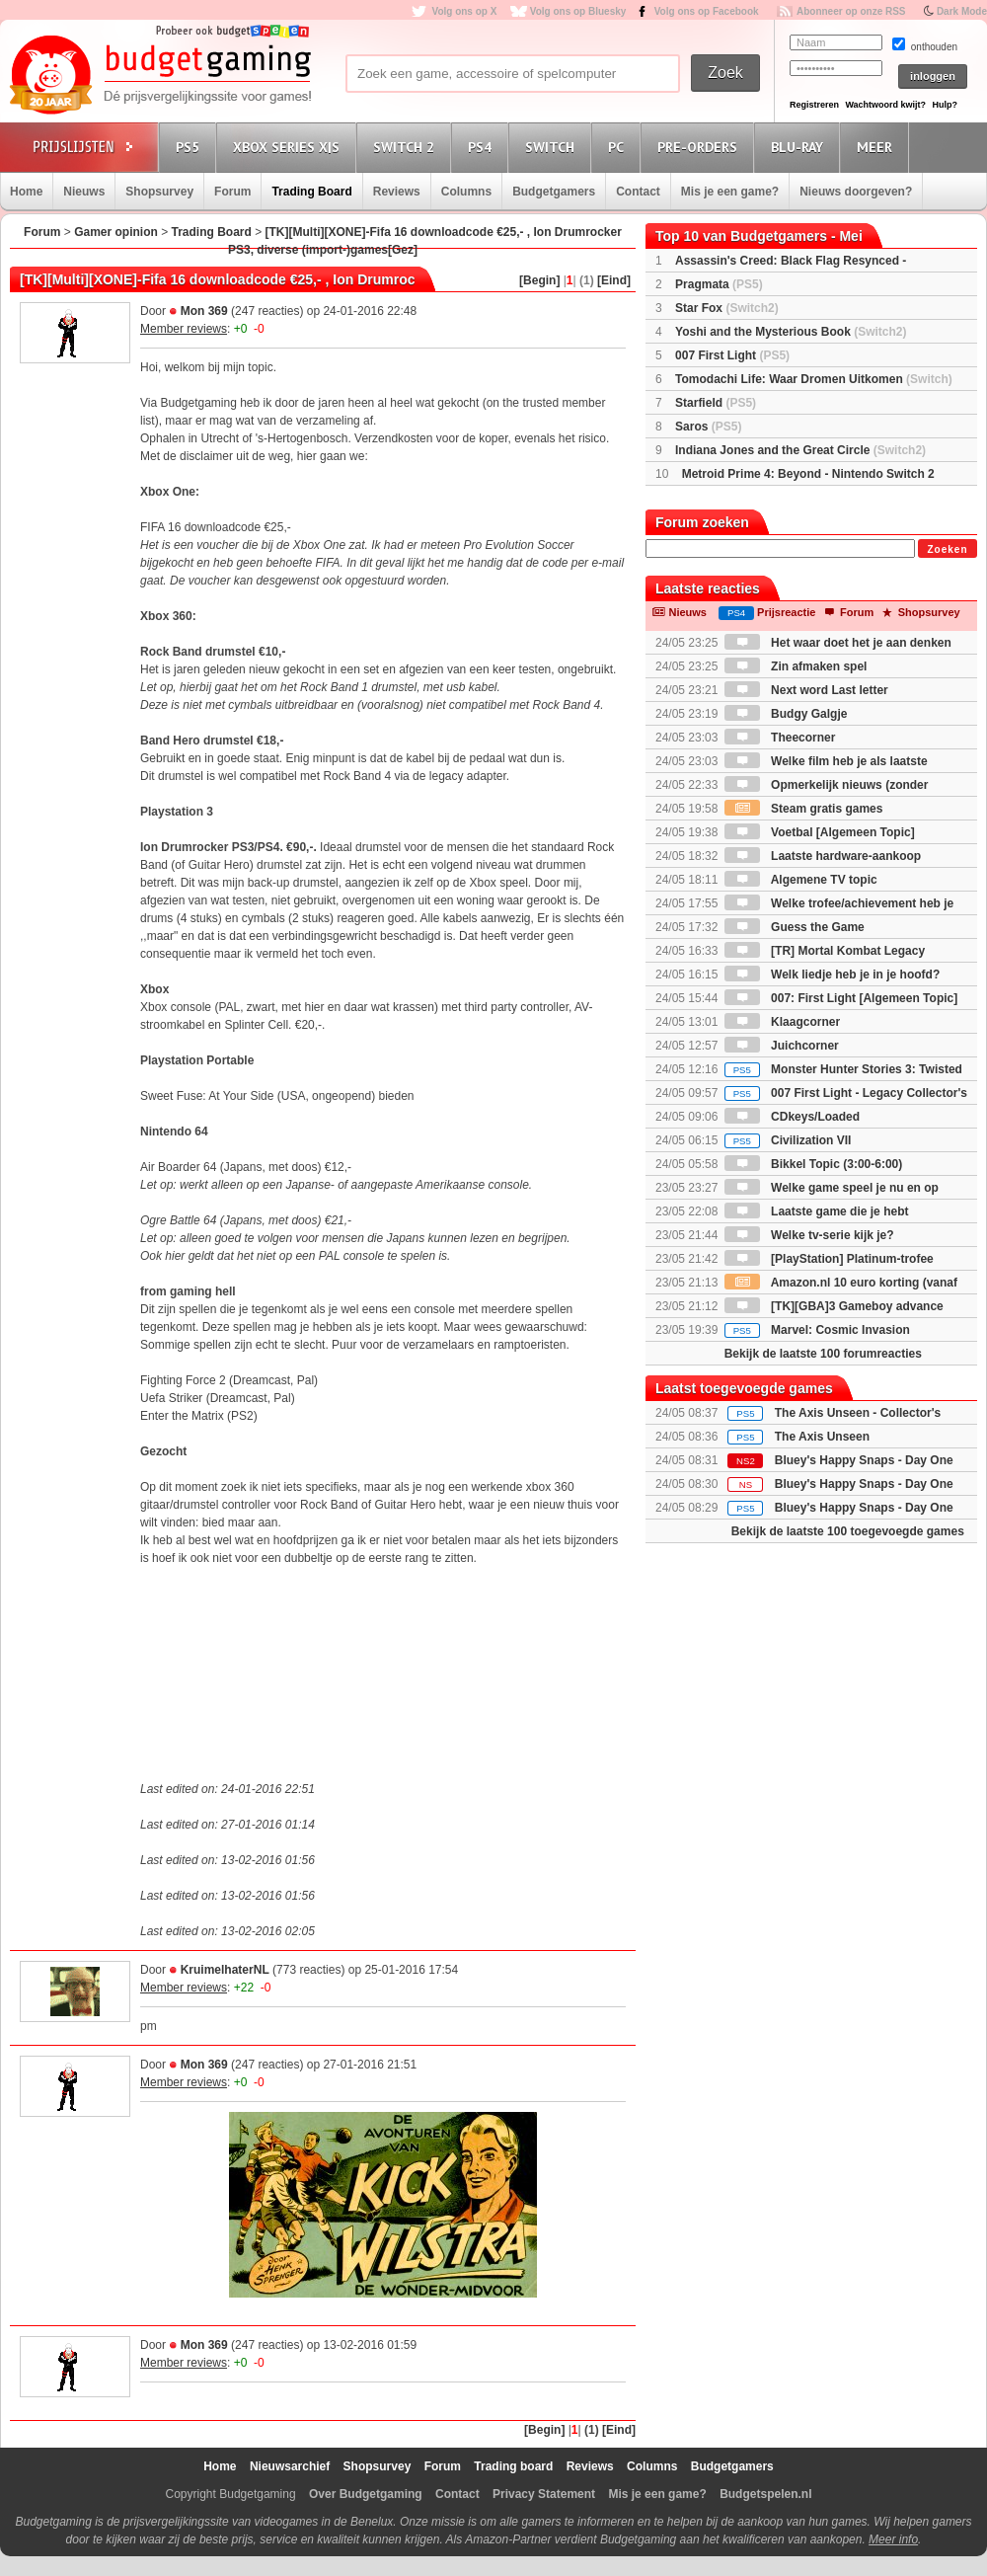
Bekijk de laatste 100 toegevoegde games (847, 1531)
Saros (708, 426)
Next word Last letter (806, 690)
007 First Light (732, 355)
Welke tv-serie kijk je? (809, 1235)
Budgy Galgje (786, 714)
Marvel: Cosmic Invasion (817, 1330)
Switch (552, 146)
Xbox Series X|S (289, 146)
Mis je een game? (730, 191)
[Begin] (539, 280)
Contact (638, 191)
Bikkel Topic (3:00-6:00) (813, 1164)
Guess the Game (794, 927)
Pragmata (719, 284)
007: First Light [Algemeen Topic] (840, 998)
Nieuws (84, 191)
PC (619, 146)
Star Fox (727, 308)
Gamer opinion (116, 232)
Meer (877, 146)
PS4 (482, 146)
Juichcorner (781, 1046)
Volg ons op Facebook (706, 11)
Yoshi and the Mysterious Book (790, 332)
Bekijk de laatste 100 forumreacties (823, 1354)
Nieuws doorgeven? (855, 191)
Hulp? (944, 105)
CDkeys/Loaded (792, 1117)
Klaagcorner (782, 1022)
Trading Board (311, 191)
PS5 (190, 146)
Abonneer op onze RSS (851, 11)
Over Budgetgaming (365, 2494)
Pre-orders (700, 146)
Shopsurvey (159, 191)
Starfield (715, 403)
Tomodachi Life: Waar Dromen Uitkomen (813, 379)
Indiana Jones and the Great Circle (800, 450)
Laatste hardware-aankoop (822, 856)
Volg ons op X (463, 11)
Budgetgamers (553, 191)
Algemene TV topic (800, 880)
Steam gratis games (803, 809)
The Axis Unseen (822, 1437)
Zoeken (947, 549)
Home (26, 191)
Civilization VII (788, 1140)
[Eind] (614, 280)
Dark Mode (962, 11)
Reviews (396, 191)
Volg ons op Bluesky (578, 11)
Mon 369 (204, 311)
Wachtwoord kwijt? (885, 105)
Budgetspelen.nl (765, 2494)
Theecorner (780, 737)
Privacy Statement (544, 2494)
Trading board (513, 2466)
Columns (466, 191)
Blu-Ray (800, 146)
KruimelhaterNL (225, 1970)
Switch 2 (406, 146)
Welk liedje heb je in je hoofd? (832, 974)
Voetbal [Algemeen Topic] (819, 832)
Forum (232, 191)
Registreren (814, 105)
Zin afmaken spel (796, 666)
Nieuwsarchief (290, 2466)
